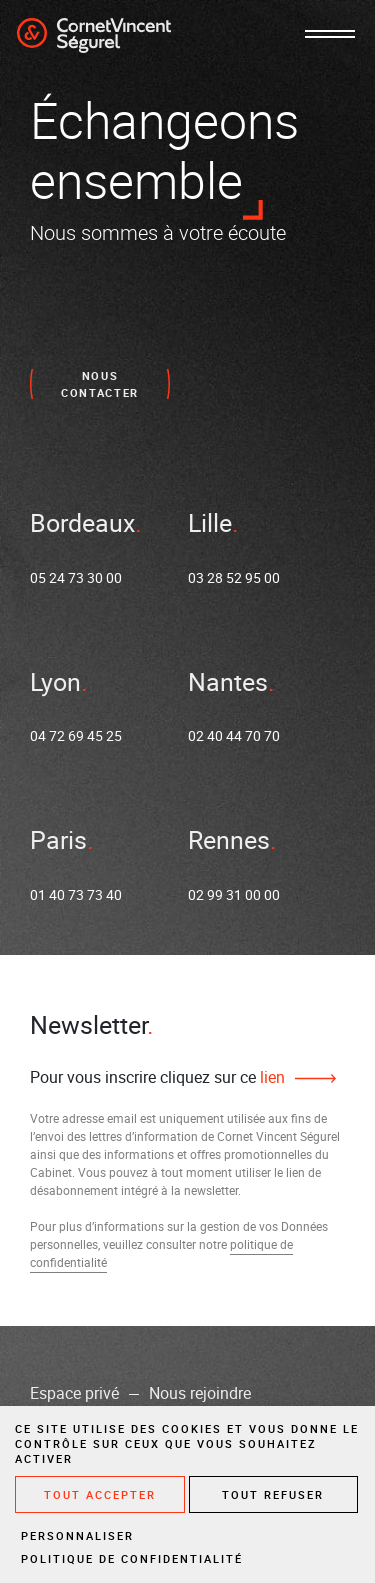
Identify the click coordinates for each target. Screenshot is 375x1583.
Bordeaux (82, 522)
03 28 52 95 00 (234, 577)
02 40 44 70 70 (234, 735)
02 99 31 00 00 (234, 894)
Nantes (228, 681)
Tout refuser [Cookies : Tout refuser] (273, 1494)
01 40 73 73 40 (76, 894)
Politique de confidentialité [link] (132, 1558)
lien (270, 1077)
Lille (210, 522)
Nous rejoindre (200, 1393)
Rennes (229, 839)
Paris (58, 839)
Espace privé (74, 1393)
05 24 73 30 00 (76, 577)
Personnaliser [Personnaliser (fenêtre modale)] (77, 1535)
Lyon (55, 681)
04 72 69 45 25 (76, 735)
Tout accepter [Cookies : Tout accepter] (100, 1494)
